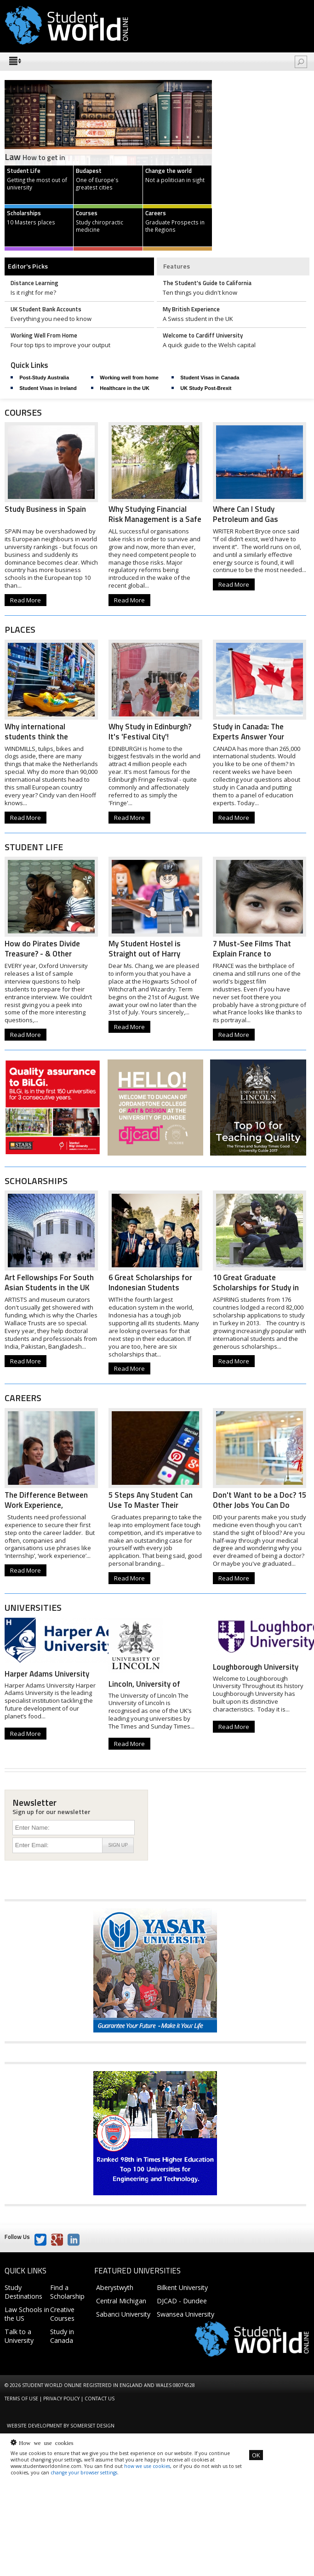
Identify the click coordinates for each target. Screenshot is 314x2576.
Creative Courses (62, 2314)
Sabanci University (123, 2314)
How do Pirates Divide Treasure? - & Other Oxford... (42, 954)
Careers (23, 1398)
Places (20, 629)
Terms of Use (21, 2398)
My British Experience (191, 309)
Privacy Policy (61, 2398)
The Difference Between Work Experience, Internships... (46, 1505)
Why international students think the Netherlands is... (36, 737)
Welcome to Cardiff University (203, 335)
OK (256, 2455)
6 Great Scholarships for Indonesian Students (150, 1282)
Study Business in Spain (45, 509)
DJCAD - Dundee (182, 2300)
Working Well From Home (44, 335)
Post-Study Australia (44, 377)
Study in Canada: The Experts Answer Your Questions (248, 737)
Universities (33, 1607)
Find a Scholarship (67, 2292)
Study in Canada (62, 2336)
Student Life (34, 847)
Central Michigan (121, 2300)
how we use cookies (147, 2466)
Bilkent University (182, 2287)
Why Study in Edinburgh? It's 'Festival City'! (149, 732)
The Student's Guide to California (207, 282)
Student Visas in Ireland (48, 388)
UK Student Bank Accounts (46, 309)
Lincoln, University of (144, 1684)
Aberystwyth (114, 2287)
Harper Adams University (47, 1674)
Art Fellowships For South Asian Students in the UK (49, 1282)
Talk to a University (19, 2336)
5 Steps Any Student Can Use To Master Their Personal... (150, 1505)
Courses (23, 412)
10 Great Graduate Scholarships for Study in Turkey (256, 1287)
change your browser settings (84, 2472)
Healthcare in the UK (124, 388)
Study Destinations (23, 2292)
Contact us (99, 2398)
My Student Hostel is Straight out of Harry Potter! (144, 954)
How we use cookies (46, 2442)
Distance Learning (34, 282)
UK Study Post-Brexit (205, 388)
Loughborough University (255, 1667)
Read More (25, 600)
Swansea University (185, 2314)
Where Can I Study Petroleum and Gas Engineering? (245, 519)
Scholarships (36, 1181)
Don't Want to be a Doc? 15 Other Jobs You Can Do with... (259, 1505)
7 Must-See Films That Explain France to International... (252, 954)
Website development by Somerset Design (60, 2425)
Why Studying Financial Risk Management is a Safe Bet (154, 519)
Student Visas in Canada (209, 377)
